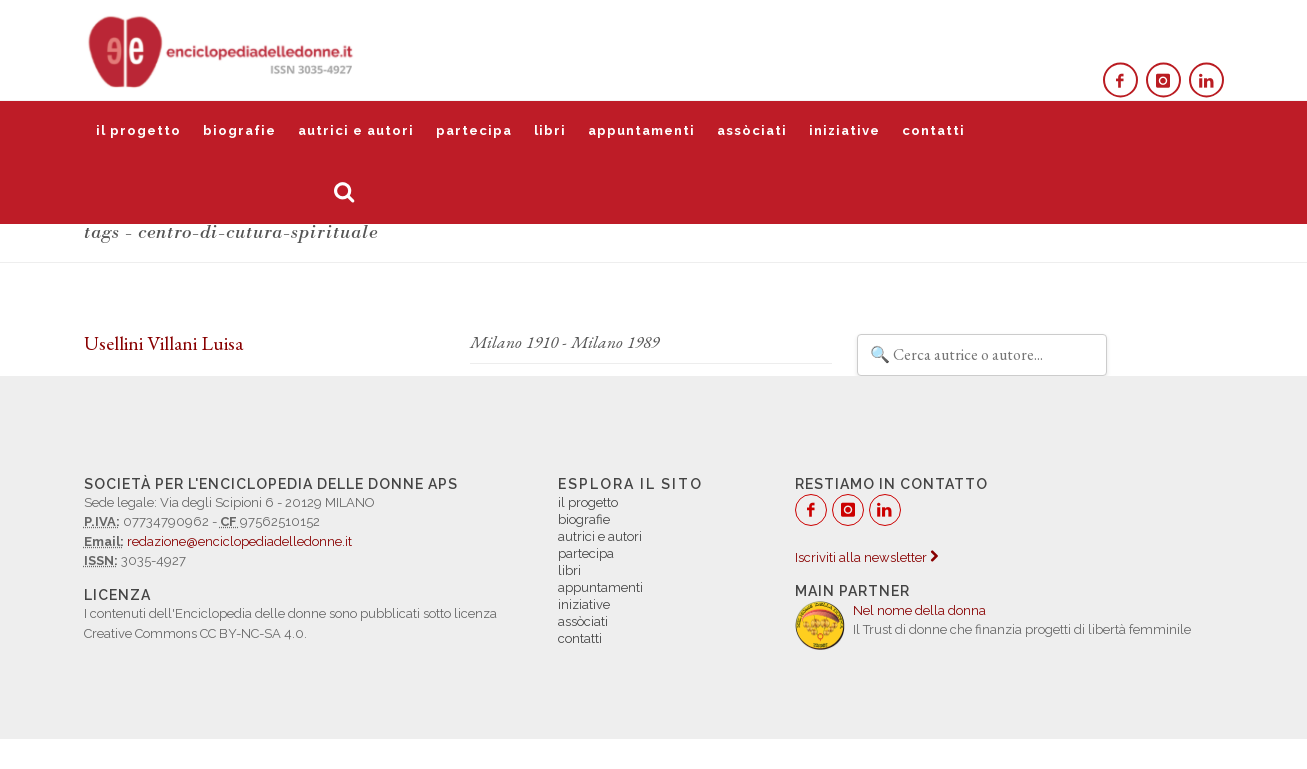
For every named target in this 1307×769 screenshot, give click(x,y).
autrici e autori (356, 130)
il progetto (138, 130)
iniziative (844, 130)
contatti (933, 130)
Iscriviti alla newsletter (866, 557)
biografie (239, 130)
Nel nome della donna (919, 610)
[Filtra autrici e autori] (982, 355)
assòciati (752, 130)
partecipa (474, 130)
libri (550, 130)
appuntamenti (641, 130)
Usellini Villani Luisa (163, 343)
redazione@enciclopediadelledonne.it (239, 541)
